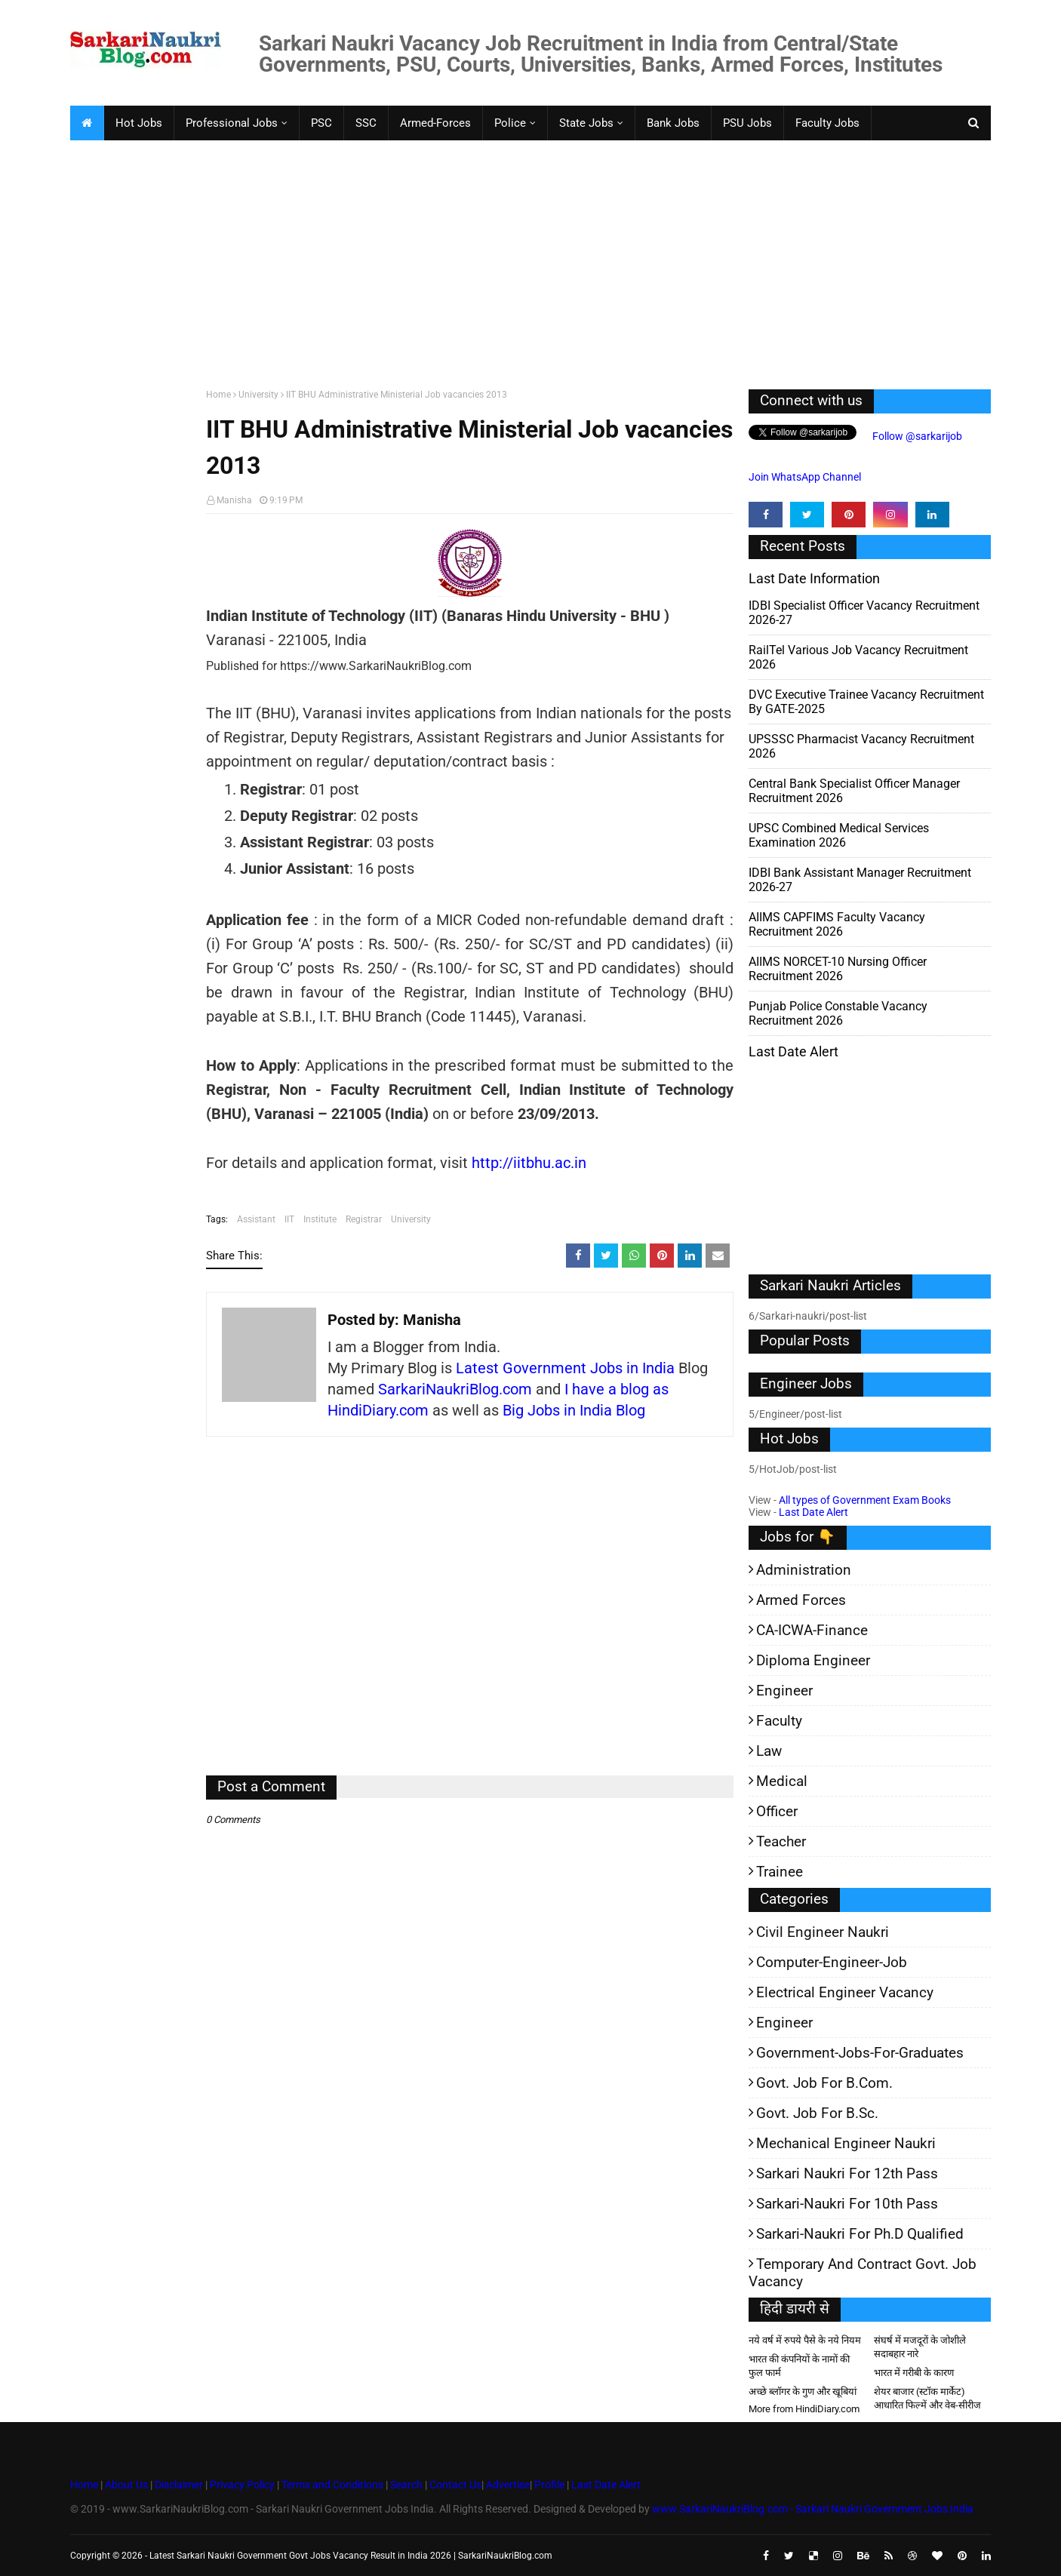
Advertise (508, 2485)
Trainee (779, 1871)
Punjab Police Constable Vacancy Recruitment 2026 (838, 1013)
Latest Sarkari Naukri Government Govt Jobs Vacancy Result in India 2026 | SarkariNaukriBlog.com (350, 2555)
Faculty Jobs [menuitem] (827, 123)
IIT (289, 1219)
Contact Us (455, 2485)
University (258, 394)
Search (406, 2485)
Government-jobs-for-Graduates (860, 2052)
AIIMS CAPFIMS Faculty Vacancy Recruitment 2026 (837, 924)
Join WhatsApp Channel (805, 477)
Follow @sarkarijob (916, 436)
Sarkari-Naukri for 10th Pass (847, 2203)
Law (769, 1751)
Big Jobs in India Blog (574, 1410)
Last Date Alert (813, 1512)
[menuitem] (86, 123)
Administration (803, 1569)
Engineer (784, 1690)
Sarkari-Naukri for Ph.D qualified (860, 2233)
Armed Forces (801, 1600)
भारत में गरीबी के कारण (914, 2372)
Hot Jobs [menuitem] (138, 123)
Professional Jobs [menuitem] (232, 123)
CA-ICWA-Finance (812, 1630)
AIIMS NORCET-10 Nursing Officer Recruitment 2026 (838, 968)
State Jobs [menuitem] (586, 123)
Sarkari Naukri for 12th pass (847, 2173)
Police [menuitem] (510, 123)
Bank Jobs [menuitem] (673, 123)
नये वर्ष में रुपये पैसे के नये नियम (805, 2340)
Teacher (781, 1841)
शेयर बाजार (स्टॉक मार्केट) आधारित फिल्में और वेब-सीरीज (927, 2398)
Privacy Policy (242, 2485)
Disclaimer (179, 2485)
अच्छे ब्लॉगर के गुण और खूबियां (802, 2391)
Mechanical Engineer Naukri (846, 2143)
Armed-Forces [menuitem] (435, 123)
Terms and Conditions (332, 2485)
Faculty (779, 1720)
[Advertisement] (523, 261)
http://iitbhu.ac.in (529, 1163)
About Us (125, 2485)
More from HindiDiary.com (804, 2409)
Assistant (256, 1219)
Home (218, 394)
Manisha (234, 500)
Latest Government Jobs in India (565, 1368)
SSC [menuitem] (366, 123)
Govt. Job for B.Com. (824, 2083)
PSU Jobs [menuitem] (747, 123)
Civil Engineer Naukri (822, 1932)
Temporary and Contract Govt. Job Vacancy (862, 2272)
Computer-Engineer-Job (831, 1962)
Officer (777, 1811)
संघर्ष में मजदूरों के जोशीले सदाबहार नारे (920, 2347)
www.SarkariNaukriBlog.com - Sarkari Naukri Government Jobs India (812, 2509)
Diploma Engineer (813, 1660)
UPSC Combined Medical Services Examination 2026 (839, 835)
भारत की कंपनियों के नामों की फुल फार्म (799, 2365)
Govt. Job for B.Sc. (817, 2113)
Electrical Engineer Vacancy (844, 1992)
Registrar (364, 1219)
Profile (549, 2485)
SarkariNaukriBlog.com (455, 1389)
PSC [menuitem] (321, 123)
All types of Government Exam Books (865, 1500)
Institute (320, 1219)
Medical (781, 1781)
